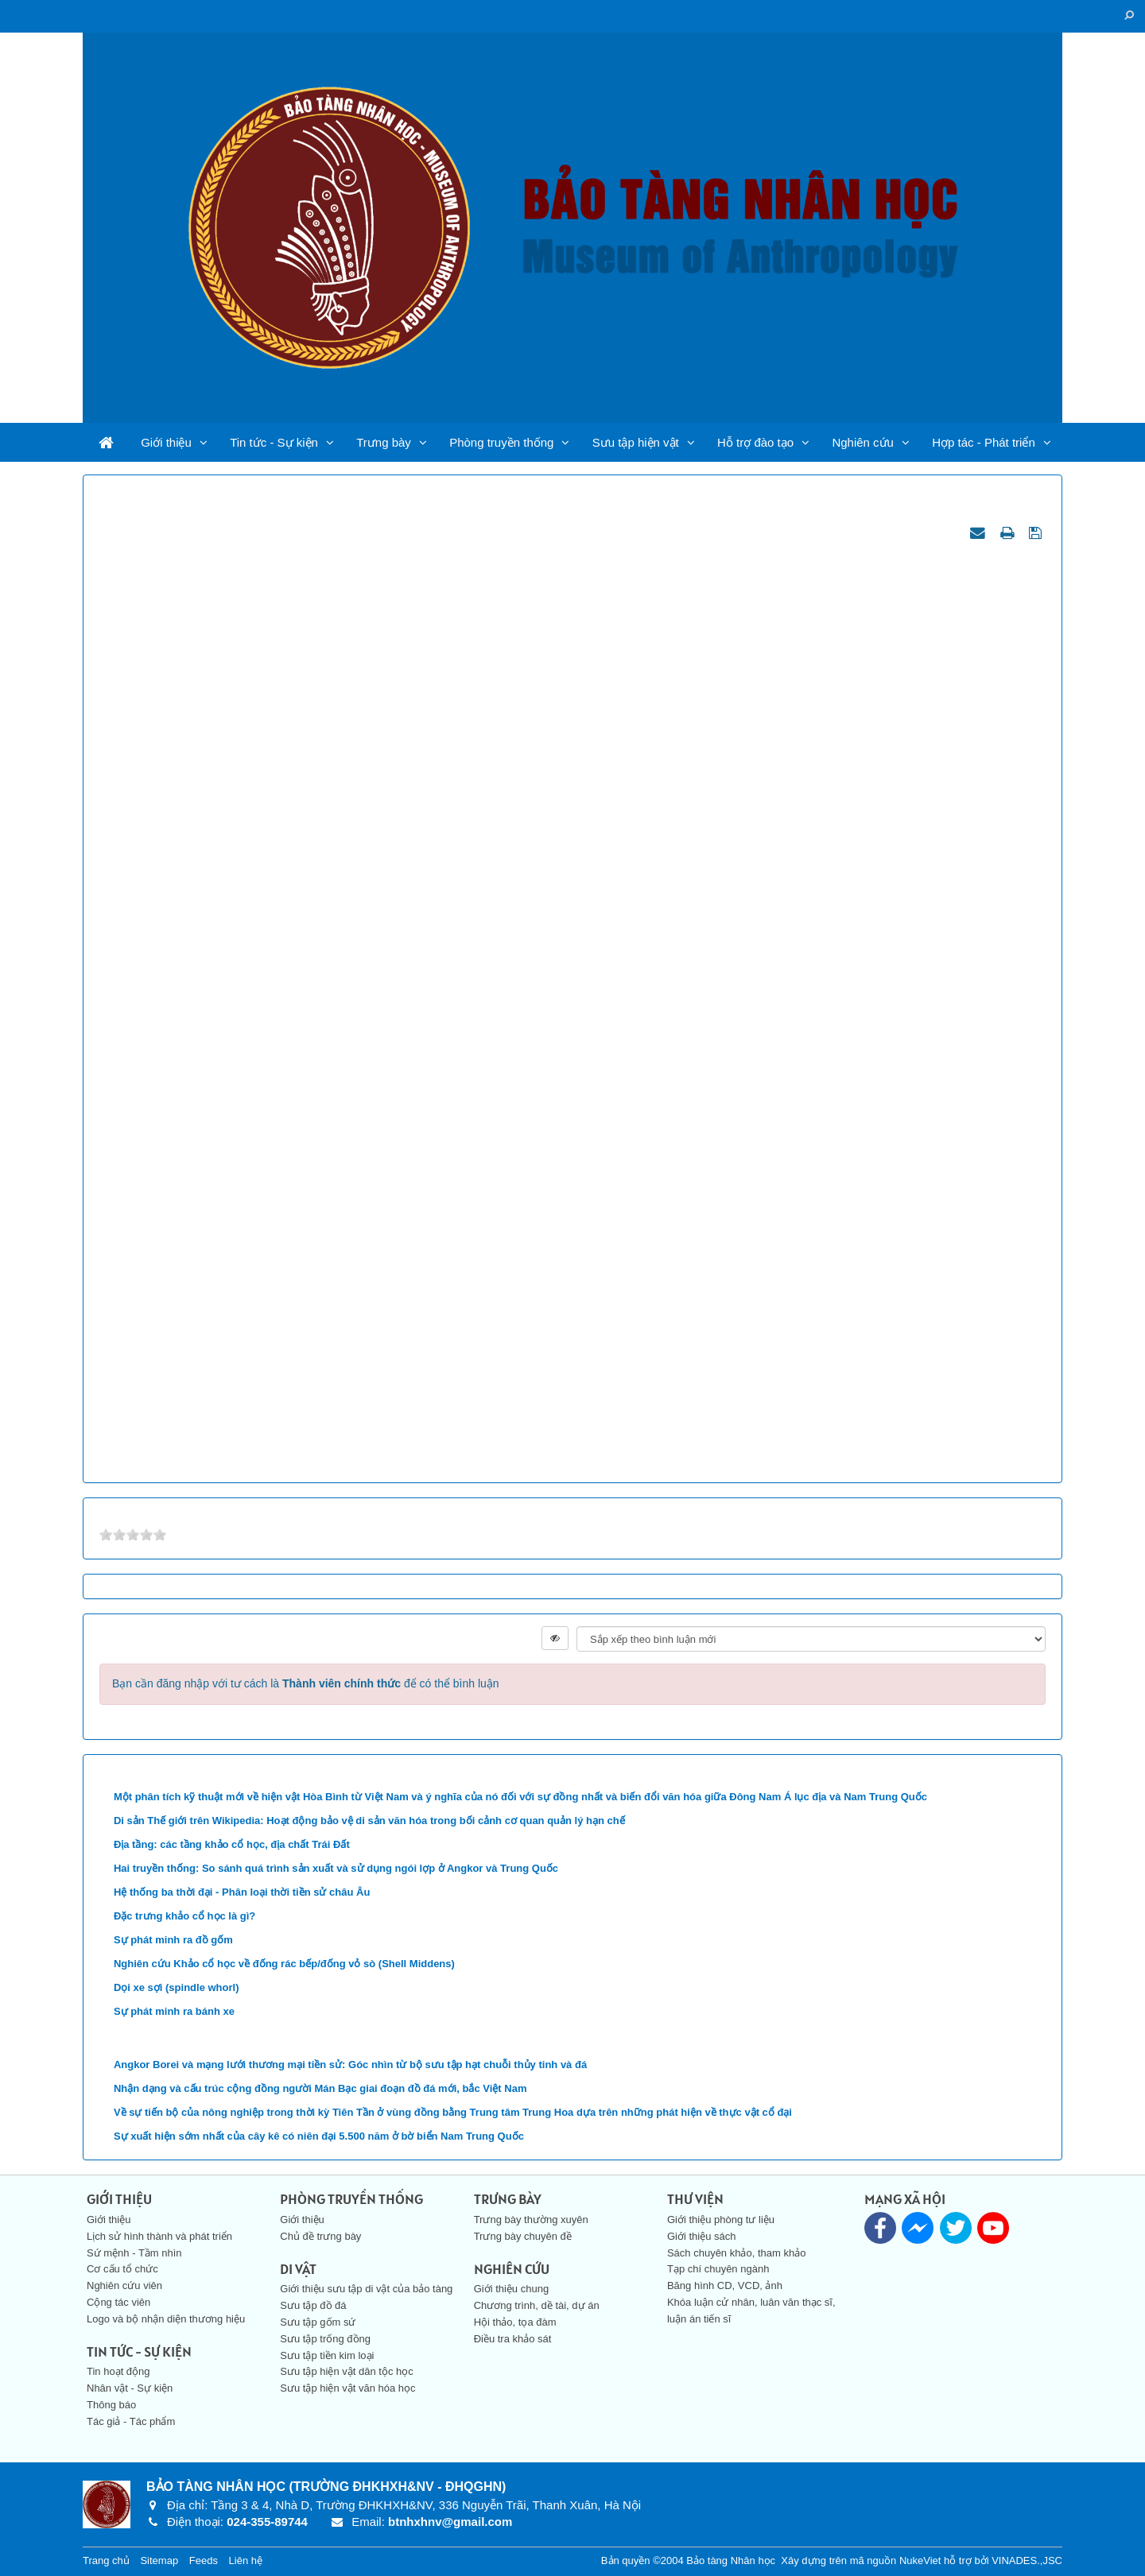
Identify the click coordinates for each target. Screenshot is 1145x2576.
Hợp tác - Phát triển (983, 442)
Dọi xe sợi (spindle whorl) (176, 1987)
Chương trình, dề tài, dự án (537, 2305)
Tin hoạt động (118, 2371)
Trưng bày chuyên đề (523, 2236)
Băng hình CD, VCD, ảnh (724, 2285)
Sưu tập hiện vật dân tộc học (346, 2371)
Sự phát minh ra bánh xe (174, 2011)
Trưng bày (383, 442)
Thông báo (111, 2405)
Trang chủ (106, 2560)
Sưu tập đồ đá (313, 2305)
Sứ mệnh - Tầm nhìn (134, 2253)
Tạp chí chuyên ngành (718, 2269)
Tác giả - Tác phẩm (131, 2421)
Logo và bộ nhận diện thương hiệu (166, 2319)
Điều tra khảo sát (513, 2339)
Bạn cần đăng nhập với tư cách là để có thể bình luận (305, 1683)
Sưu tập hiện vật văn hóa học (347, 2388)
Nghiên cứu (863, 442)
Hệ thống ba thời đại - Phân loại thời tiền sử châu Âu (242, 1892)
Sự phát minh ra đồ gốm (173, 1940)
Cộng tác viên (118, 2302)
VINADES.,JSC (1027, 2560)
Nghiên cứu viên (124, 2285)
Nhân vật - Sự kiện (130, 2388)
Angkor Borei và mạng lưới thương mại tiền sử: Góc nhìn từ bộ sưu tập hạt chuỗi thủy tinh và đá (350, 2064)
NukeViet (920, 2560)
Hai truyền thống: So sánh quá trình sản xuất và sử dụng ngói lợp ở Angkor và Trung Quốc (336, 1868)
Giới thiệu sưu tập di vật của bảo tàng (366, 2289)
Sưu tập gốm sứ (317, 2322)
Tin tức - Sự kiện (274, 442)
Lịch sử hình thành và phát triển (159, 2236)
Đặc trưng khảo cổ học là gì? (184, 1916)
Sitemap (159, 2560)
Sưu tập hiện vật (635, 442)
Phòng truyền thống (501, 442)
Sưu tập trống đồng (325, 2339)
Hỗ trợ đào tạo (755, 442)
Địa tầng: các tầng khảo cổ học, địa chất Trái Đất (232, 1844)
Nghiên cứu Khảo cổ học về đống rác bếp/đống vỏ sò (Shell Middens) (284, 1964)
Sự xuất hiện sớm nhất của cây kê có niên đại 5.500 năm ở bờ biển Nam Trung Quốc (319, 2136)
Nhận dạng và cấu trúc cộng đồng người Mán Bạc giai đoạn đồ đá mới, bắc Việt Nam (320, 2088)
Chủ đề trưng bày (320, 2236)
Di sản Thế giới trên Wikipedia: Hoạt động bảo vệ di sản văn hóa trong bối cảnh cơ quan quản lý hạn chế (369, 1820)
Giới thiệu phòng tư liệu (720, 2219)
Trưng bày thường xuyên (531, 2219)
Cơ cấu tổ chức (122, 2269)
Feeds (203, 2560)
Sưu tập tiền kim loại (327, 2355)
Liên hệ (245, 2560)
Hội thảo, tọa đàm (515, 2322)
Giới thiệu (166, 442)
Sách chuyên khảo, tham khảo (736, 2253)
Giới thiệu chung (511, 2289)
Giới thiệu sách (701, 2236)
